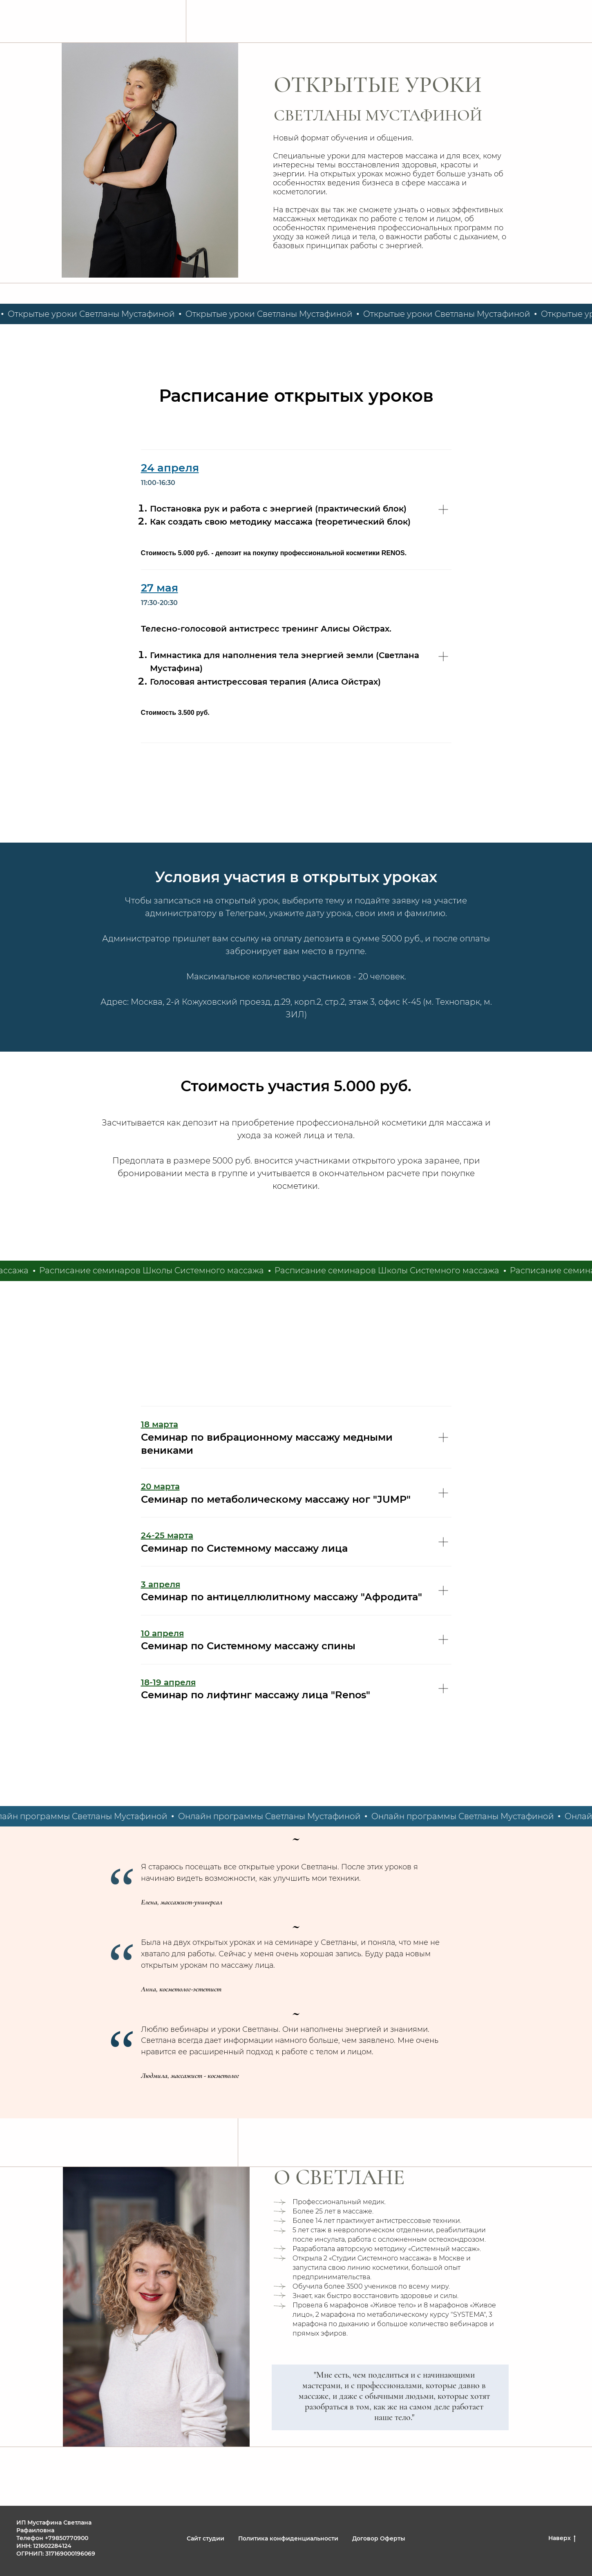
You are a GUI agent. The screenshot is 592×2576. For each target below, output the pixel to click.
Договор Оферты (378, 2538)
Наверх (562, 2538)
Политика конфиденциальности (288, 2538)
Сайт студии (205, 2538)
